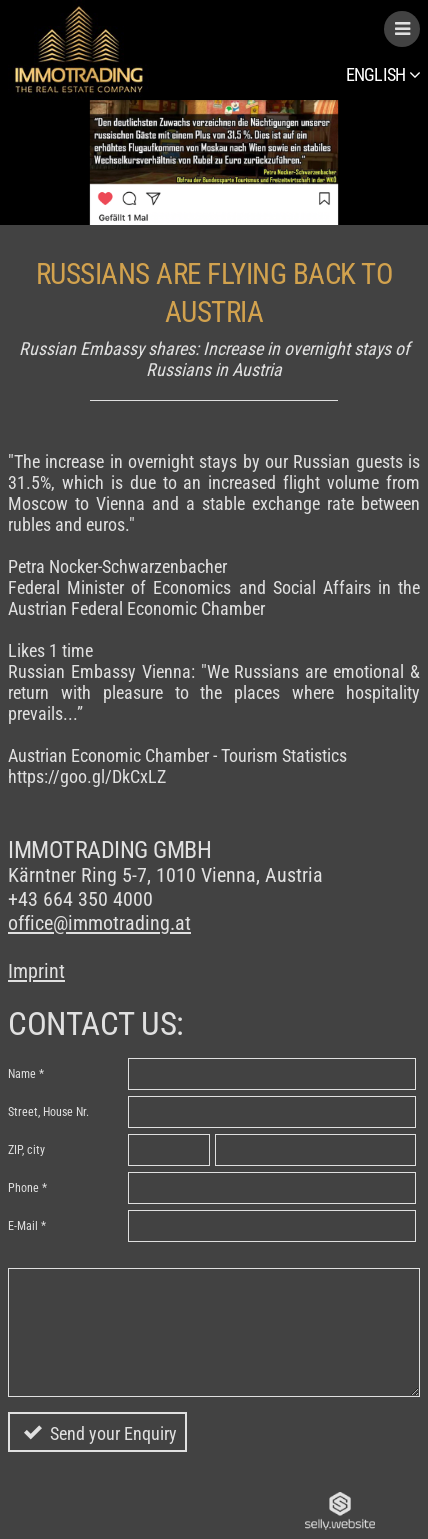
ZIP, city (26, 1150)
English (383, 74)
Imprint (36, 971)
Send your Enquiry (113, 1433)
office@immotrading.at (99, 923)
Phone (23, 1188)
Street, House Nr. (48, 1112)
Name (22, 1074)
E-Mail (23, 1226)
